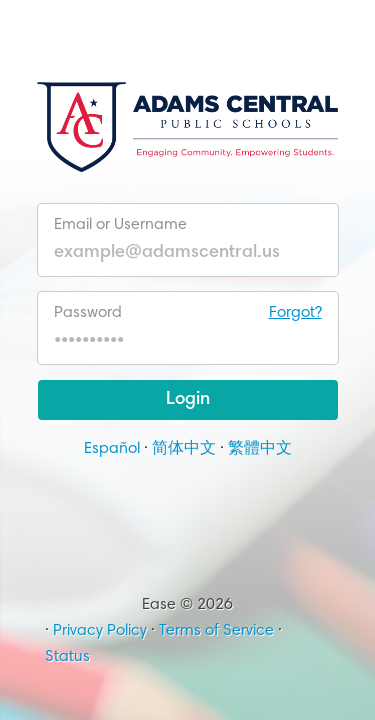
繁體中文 (260, 449)
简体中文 (184, 449)
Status (67, 657)
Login (188, 400)
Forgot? (295, 313)
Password (188, 313)
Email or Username (120, 225)
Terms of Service (216, 631)
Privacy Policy (100, 631)
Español (112, 449)
